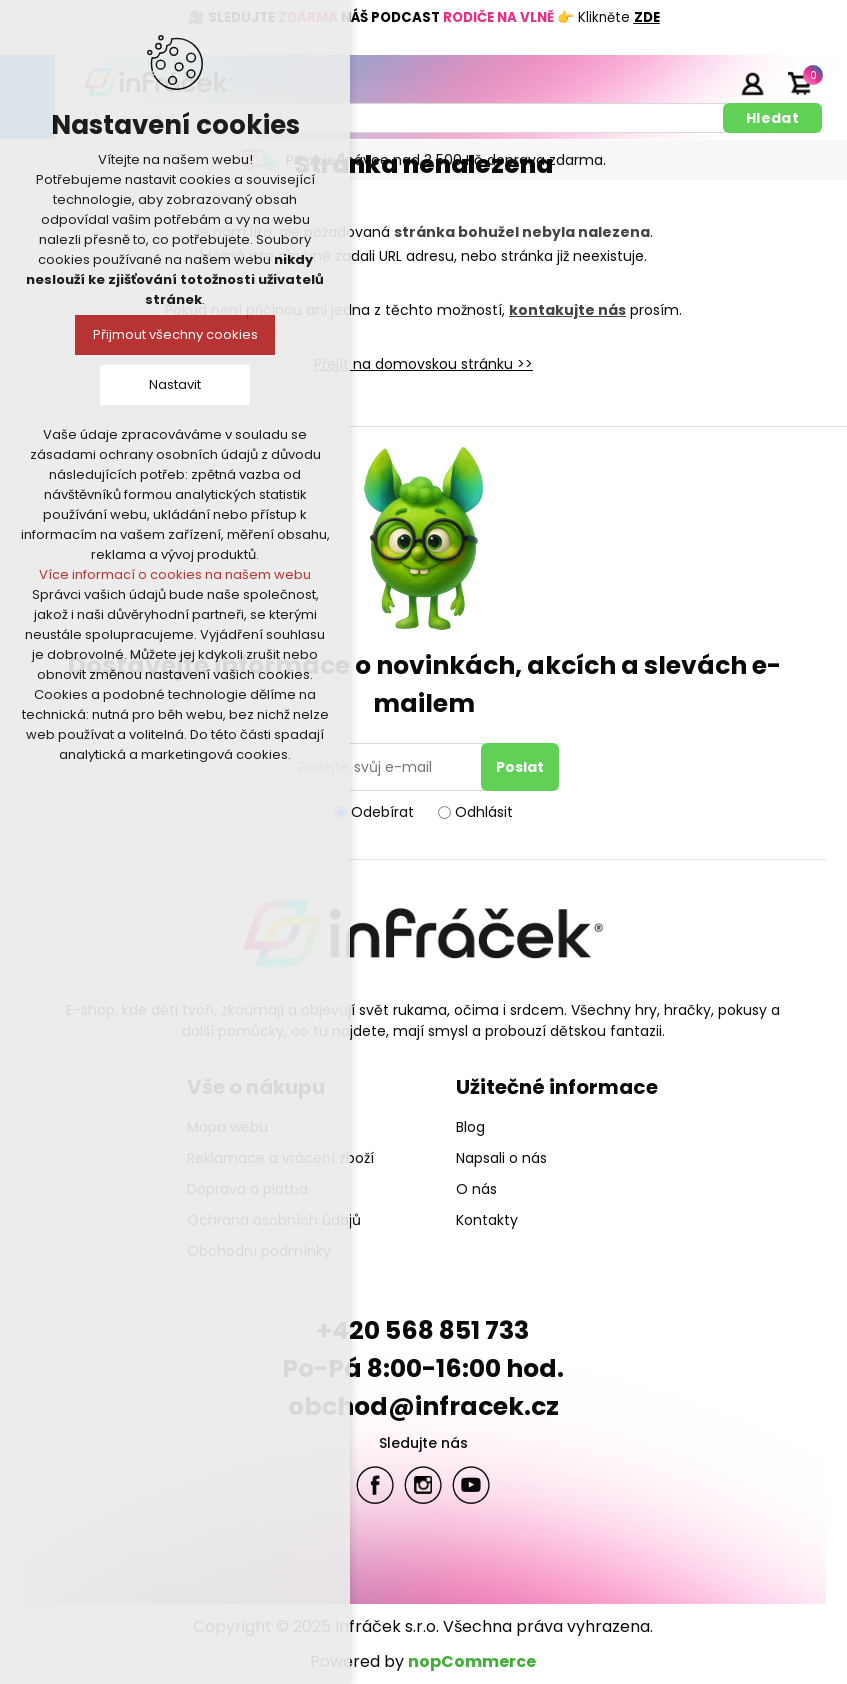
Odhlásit (484, 812)
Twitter (423, 1485)
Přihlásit (752, 83)
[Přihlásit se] (388, 767)
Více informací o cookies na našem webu (175, 574)
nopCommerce (472, 1661)
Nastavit (175, 384)
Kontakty (487, 1220)
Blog (470, 1127)
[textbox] (397, 118)
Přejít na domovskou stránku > (419, 364)
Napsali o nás (501, 1158)
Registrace (702, 83)
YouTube (471, 1485)
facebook (375, 1485)
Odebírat (382, 812)
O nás (476, 1189)
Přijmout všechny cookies (175, 334)
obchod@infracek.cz (423, 1406)
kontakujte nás (567, 310)
